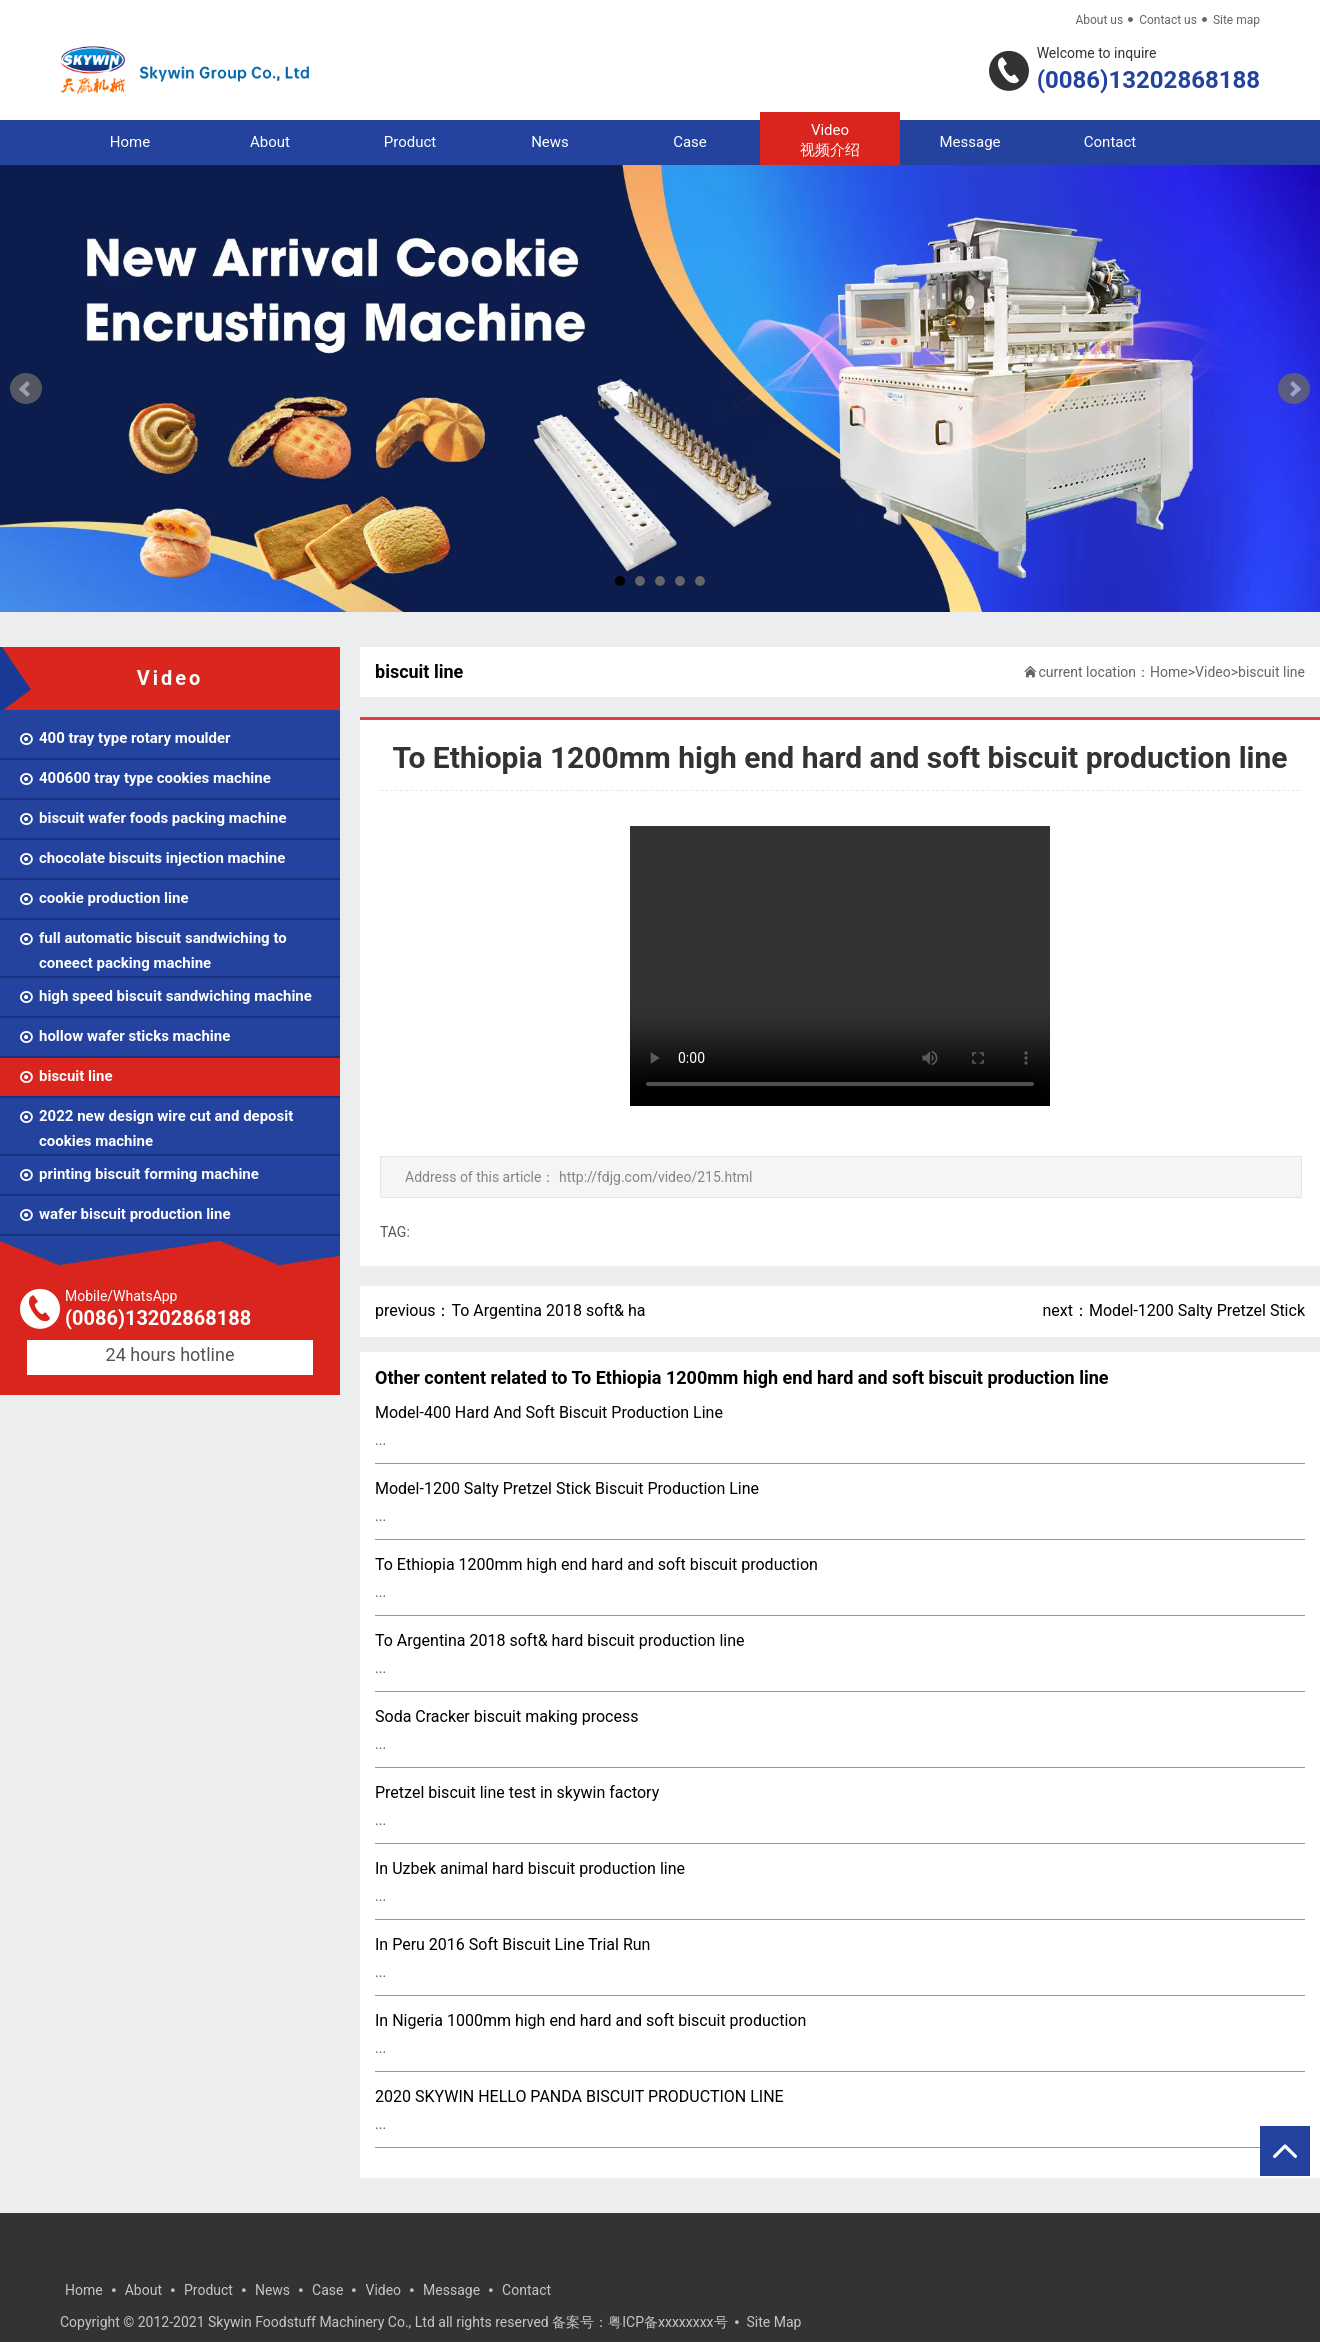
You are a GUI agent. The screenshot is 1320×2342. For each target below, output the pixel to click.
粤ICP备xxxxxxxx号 (667, 2322)
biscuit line (1271, 672)
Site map (1236, 20)
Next (1294, 389)
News (550, 142)
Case (690, 142)
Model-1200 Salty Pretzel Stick (1197, 1310)
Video (830, 140)
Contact (1110, 142)
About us (1099, 20)
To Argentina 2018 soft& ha (548, 1310)
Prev (26, 389)
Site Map (774, 2322)
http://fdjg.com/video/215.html (656, 1177)
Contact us (1168, 20)
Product (410, 142)
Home (130, 142)
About (270, 142)
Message (969, 142)
